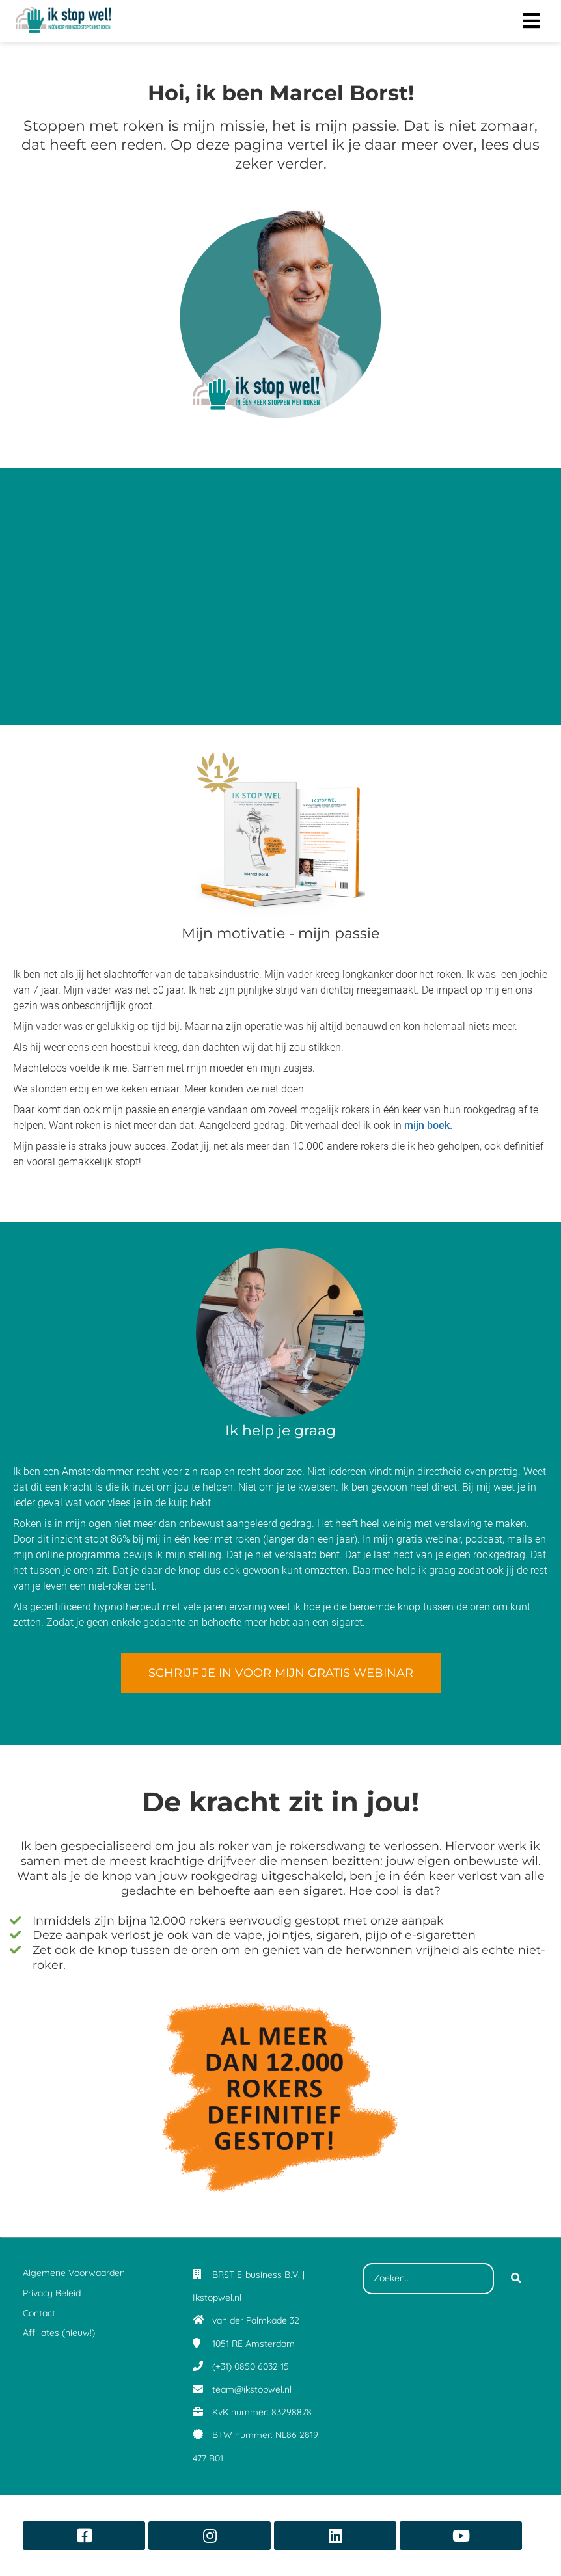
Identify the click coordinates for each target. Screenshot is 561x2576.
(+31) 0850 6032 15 (250, 2366)
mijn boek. (428, 1125)
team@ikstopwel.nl (252, 2389)
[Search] (516, 2278)
